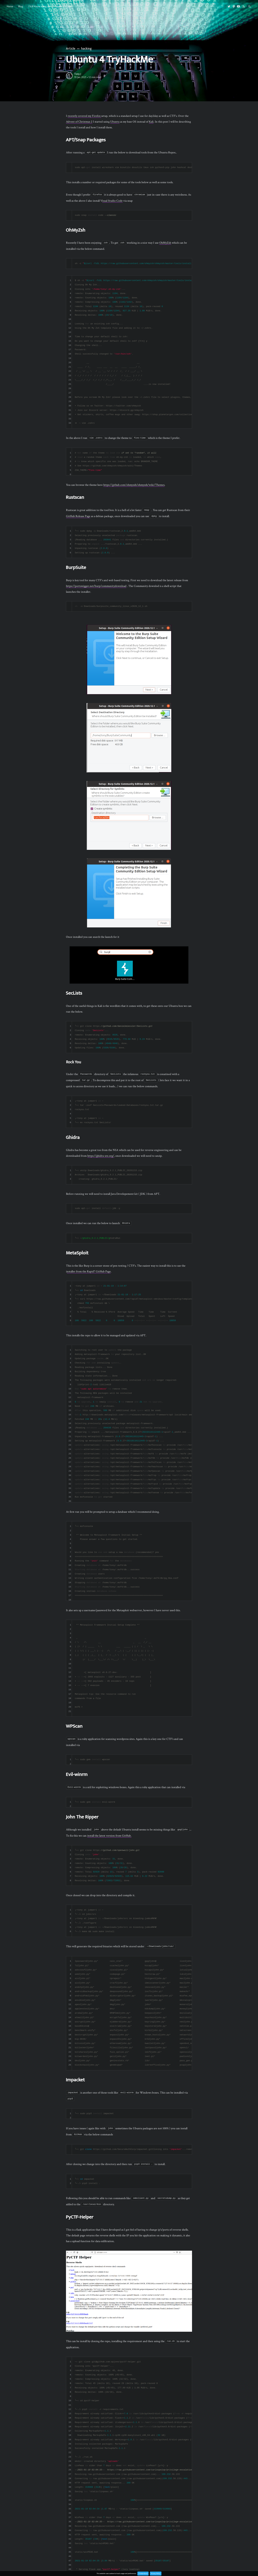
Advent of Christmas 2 (79, 122)
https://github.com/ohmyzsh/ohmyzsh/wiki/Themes (134, 484)
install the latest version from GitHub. (109, 1834)
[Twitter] (229, 6)
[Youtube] (238, 6)
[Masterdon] (234, 6)
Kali (151, 122)
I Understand (143, 2573)
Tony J (77, 74)
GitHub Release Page (78, 515)
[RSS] (244, 6)
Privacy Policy (155, 2573)
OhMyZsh (165, 242)
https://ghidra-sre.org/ (100, 1154)
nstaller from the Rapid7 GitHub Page (89, 1270)
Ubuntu (114, 122)
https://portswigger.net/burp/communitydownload (96, 585)
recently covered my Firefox (84, 116)
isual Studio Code (112, 200)
